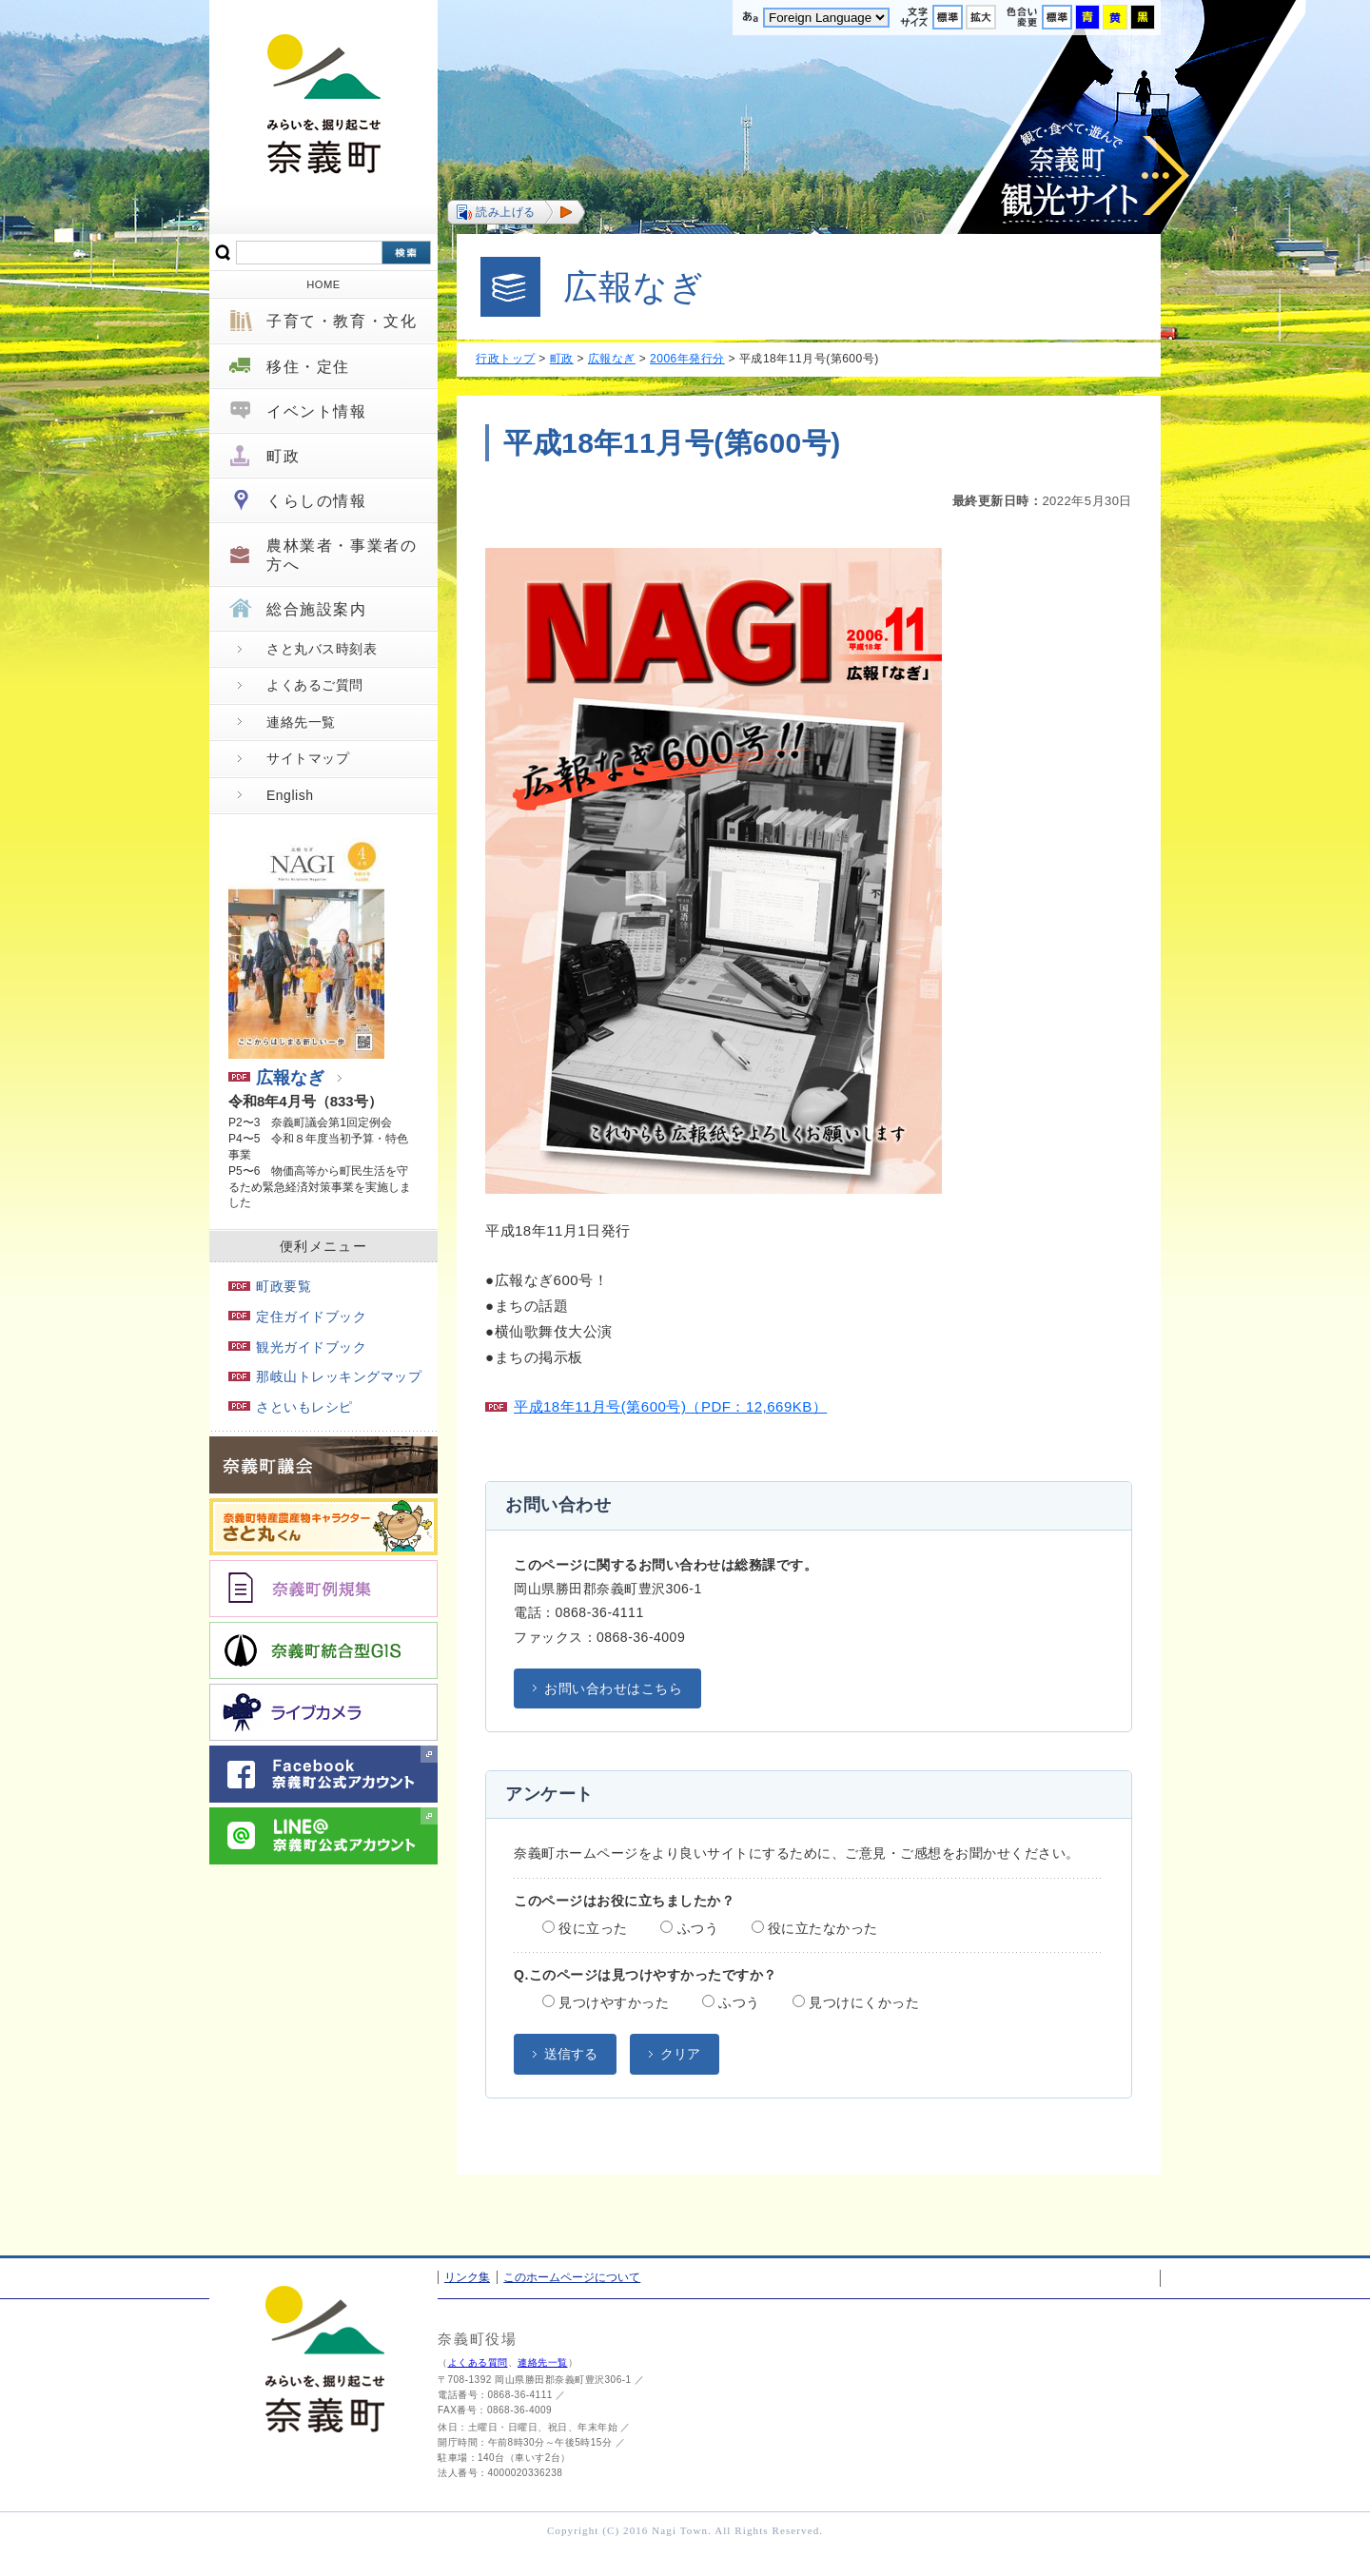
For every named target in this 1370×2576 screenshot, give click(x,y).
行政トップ (506, 358)
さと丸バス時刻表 (321, 648)
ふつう (689, 1928)
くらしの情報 (316, 501)
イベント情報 (316, 411)
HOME (323, 284)
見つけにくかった (856, 2002)
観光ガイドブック (297, 1347)
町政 (283, 456)
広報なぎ (276, 1077)
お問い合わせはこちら (613, 1688)
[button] (516, 212)
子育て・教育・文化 (341, 321)
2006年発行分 (687, 358)
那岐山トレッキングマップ (324, 1376)
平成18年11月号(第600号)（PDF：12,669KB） (670, 1406)
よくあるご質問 (314, 685)
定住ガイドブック (297, 1316)
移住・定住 (308, 367)
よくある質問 (478, 2362)
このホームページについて (571, 2277)
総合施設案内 (316, 609)
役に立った (585, 1928)
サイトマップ (307, 758)
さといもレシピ (290, 1407)
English (289, 795)
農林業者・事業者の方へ (341, 554)
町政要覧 (269, 1286)
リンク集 (467, 2277)
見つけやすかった (605, 2002)
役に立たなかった (815, 1928)
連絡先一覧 (301, 722)
